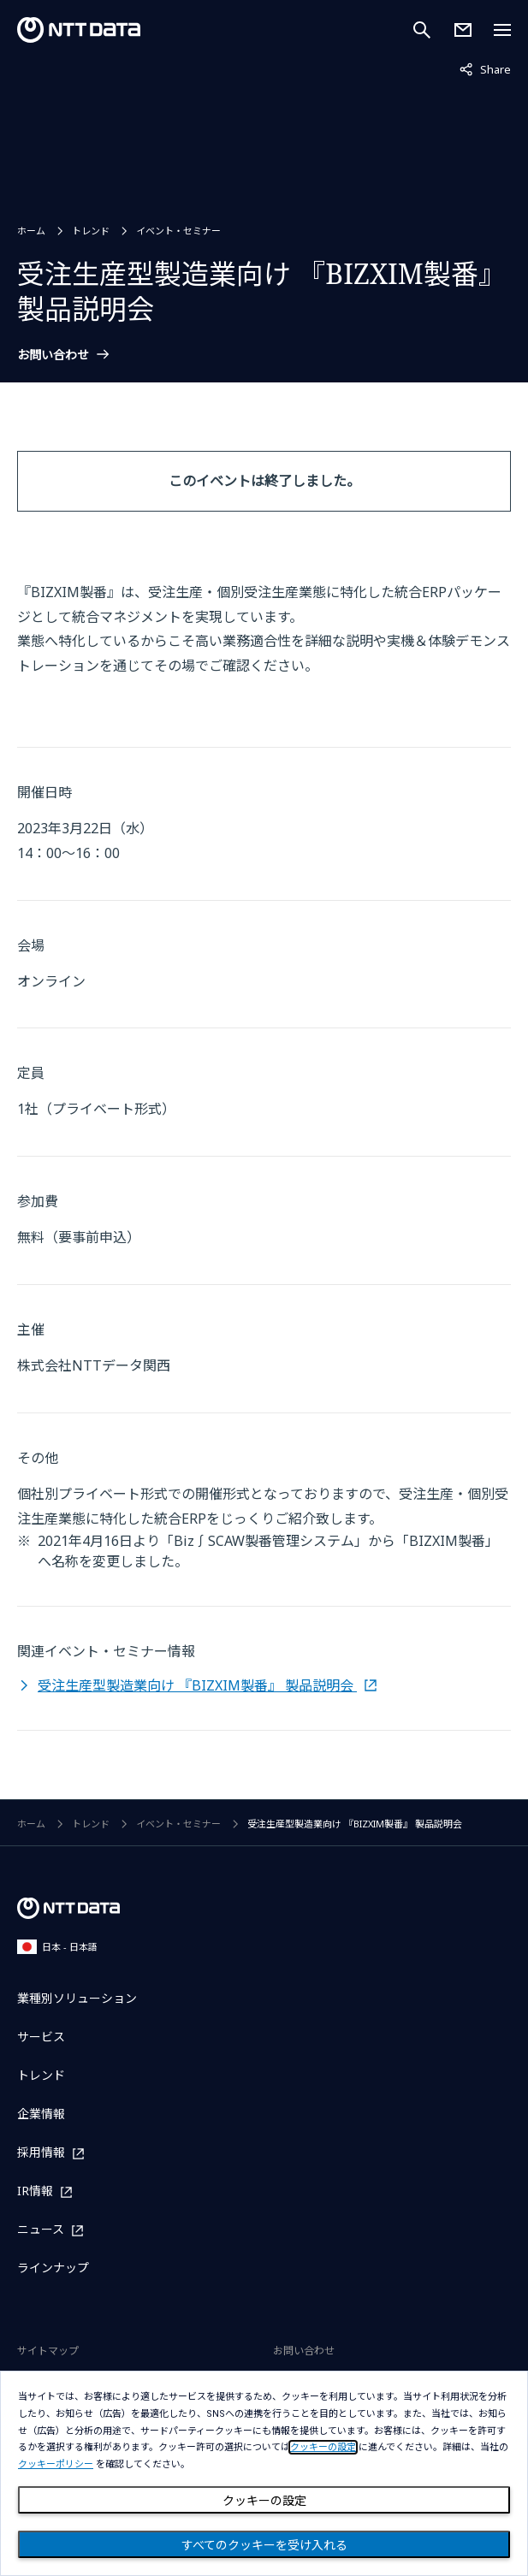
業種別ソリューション (77, 1998)
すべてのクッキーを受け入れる (264, 2545)
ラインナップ (53, 2267)
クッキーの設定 (264, 2501)
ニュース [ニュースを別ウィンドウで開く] (40, 2230)
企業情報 (41, 2113)
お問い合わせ (53, 355)
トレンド (91, 230)
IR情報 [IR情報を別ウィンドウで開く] (35, 2191)
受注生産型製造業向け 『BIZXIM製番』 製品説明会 (197, 1685)
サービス (41, 2036)
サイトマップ (48, 2350)
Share (485, 68)
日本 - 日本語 (57, 1946)
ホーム (31, 230)
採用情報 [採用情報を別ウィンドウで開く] (41, 2153)
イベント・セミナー (178, 230)
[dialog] (264, 2473)
